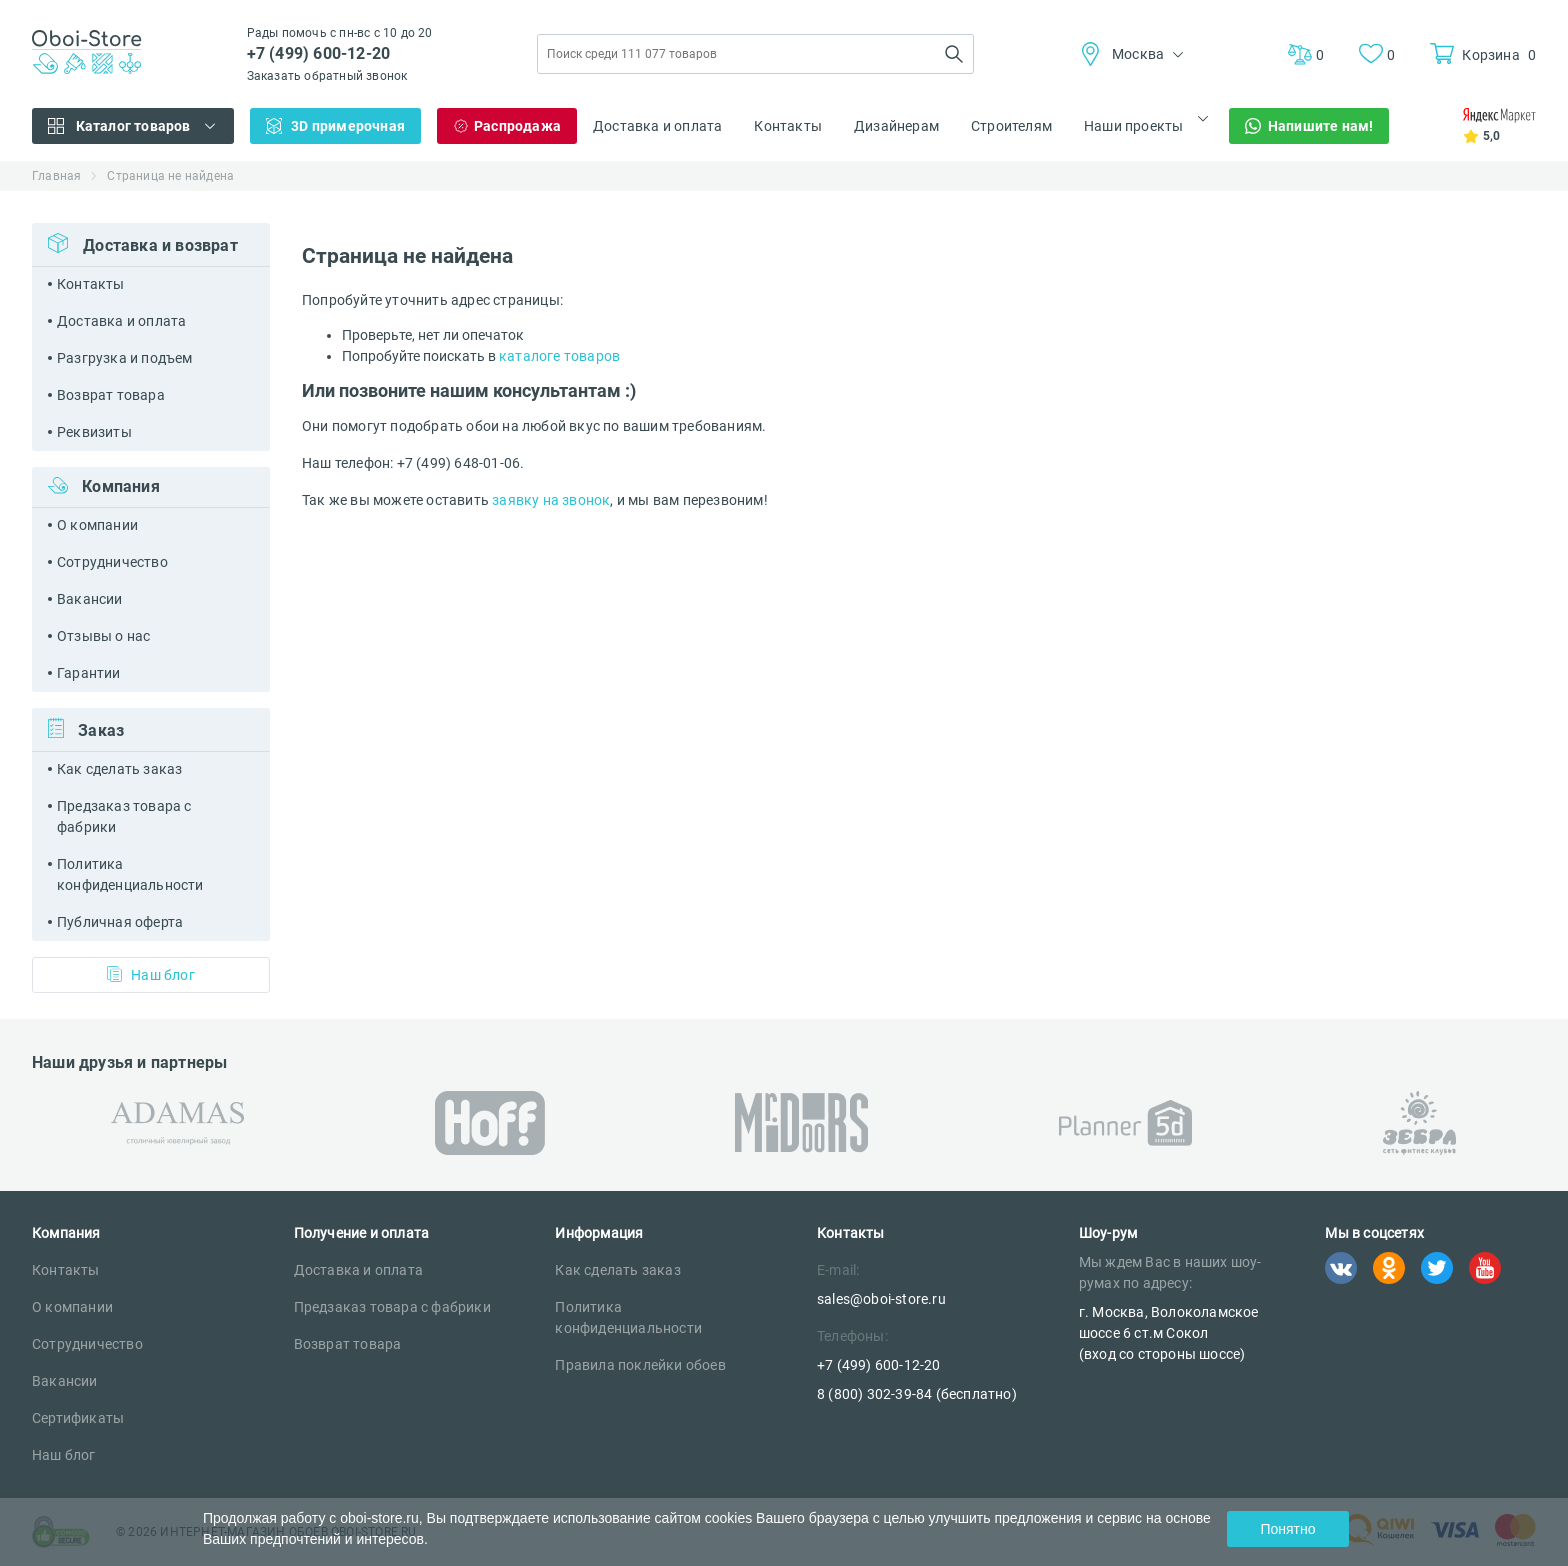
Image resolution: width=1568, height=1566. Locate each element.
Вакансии (90, 599)
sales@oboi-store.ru (881, 1299)
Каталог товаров (133, 126)
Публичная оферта (120, 922)
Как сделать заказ (119, 769)
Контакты (788, 126)
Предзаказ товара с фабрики (124, 816)
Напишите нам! (1321, 126)
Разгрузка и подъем (125, 358)
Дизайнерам (896, 126)
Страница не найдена (170, 176)
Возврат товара (111, 395)
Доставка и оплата (657, 126)
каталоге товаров (559, 356)
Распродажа (517, 126)
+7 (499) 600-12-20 (319, 53)
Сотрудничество (112, 562)
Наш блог (151, 974)
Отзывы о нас (103, 636)
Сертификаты (78, 1418)
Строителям (1011, 126)
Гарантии (89, 673)
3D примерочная (348, 126)
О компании (97, 525)
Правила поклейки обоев (640, 1365)
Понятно (1287, 1529)
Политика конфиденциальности (130, 874)
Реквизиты (94, 432)
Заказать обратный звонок (327, 76)
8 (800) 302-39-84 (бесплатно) (917, 1394)
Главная (56, 176)
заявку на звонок (551, 500)
